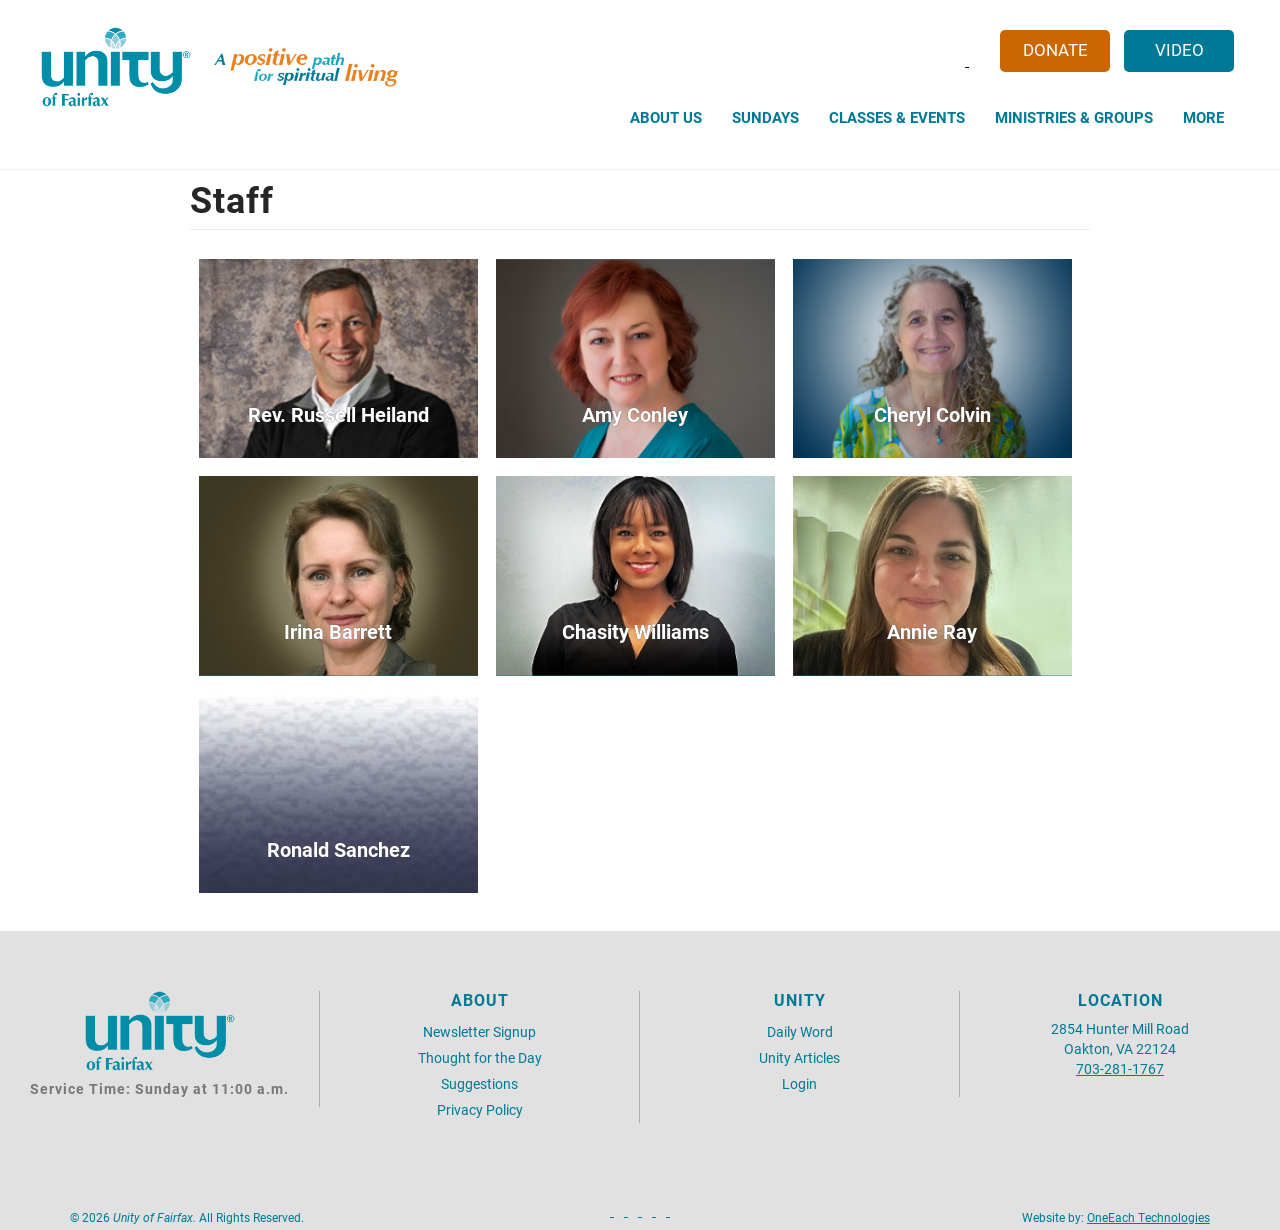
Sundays (765, 117)
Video (1179, 49)
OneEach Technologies (1148, 1217)
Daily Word (800, 1031)
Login (799, 1083)
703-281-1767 (1120, 1068)
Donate (1055, 49)
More (1203, 117)
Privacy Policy (480, 1109)
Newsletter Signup (479, 1031)
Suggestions (479, 1083)
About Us (666, 117)
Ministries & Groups (1074, 117)
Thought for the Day (480, 1057)
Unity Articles (799, 1057)
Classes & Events (897, 117)
